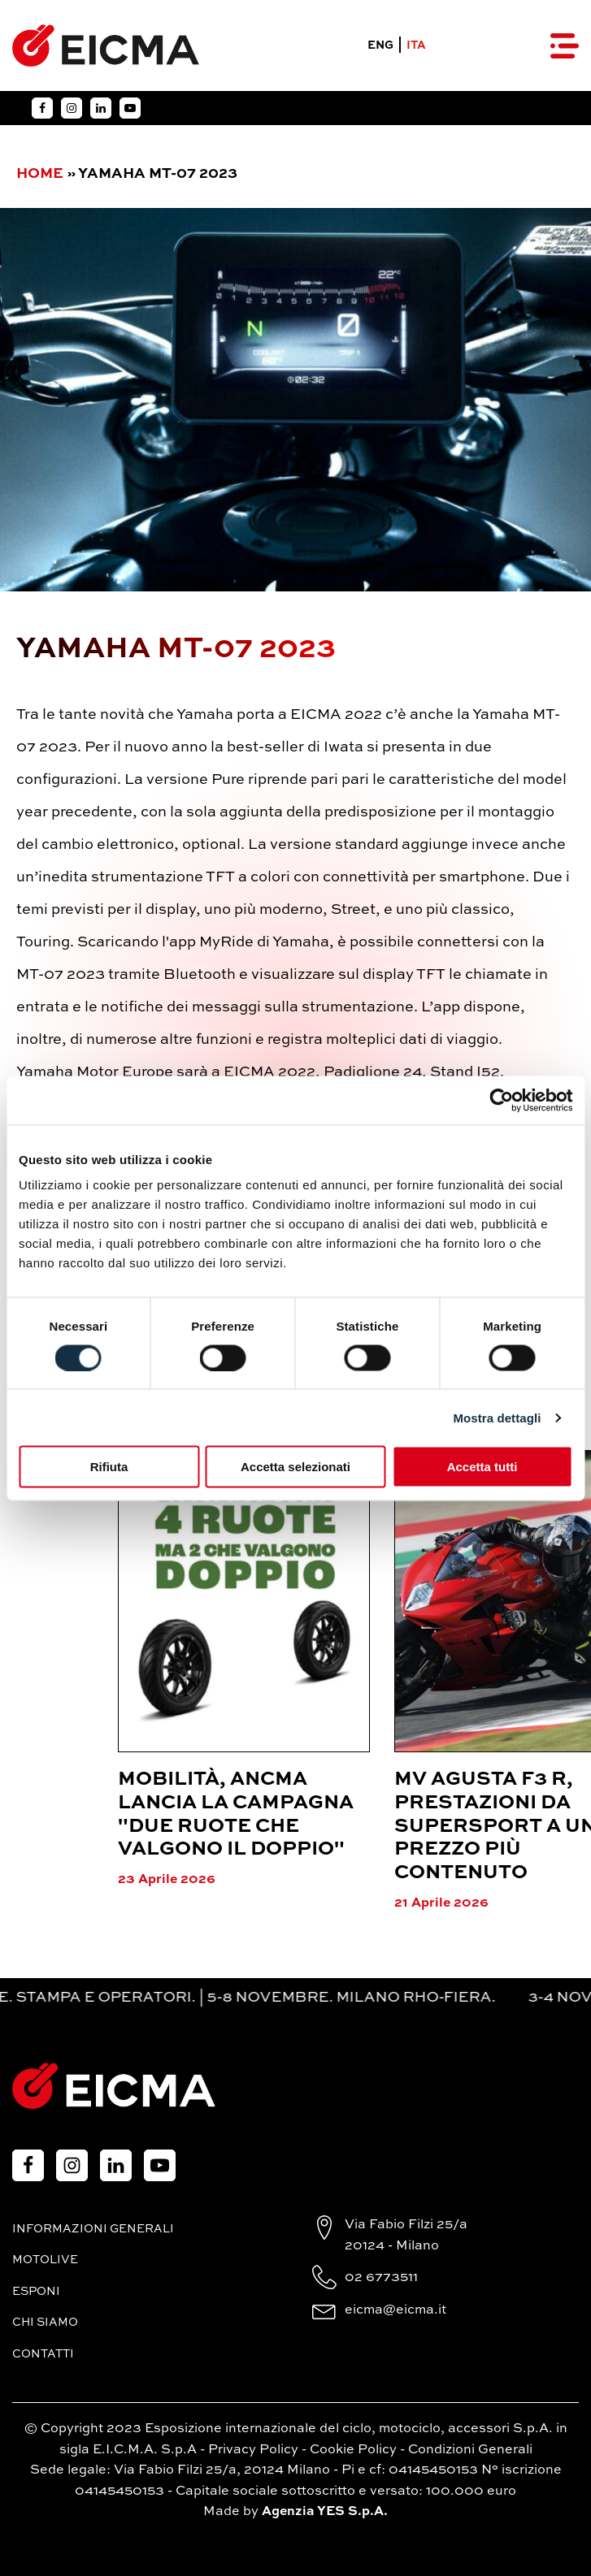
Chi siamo (45, 2322)
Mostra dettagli (497, 1417)
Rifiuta (109, 1467)
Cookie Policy (353, 2450)
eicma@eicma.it (395, 2310)
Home (39, 174)
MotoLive (45, 2260)
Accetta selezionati (295, 1467)
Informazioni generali (93, 2229)
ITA (416, 45)
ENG (380, 45)
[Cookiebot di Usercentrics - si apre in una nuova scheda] (501, 1100)
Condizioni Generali (470, 2450)
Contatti (43, 2354)
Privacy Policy (253, 2450)
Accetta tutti (482, 1467)
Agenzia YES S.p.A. (325, 2511)
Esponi (36, 2291)
